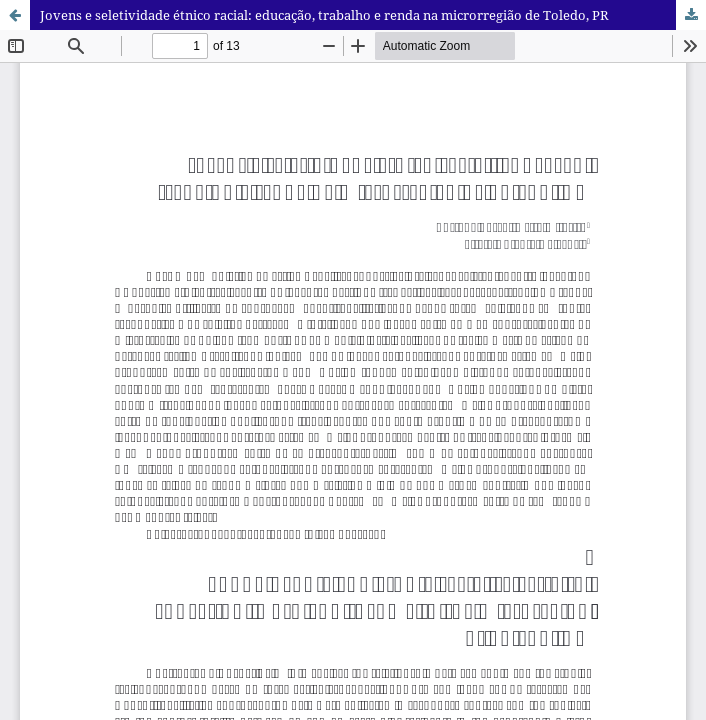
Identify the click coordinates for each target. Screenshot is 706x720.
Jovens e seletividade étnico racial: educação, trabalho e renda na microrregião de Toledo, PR (324, 15)
